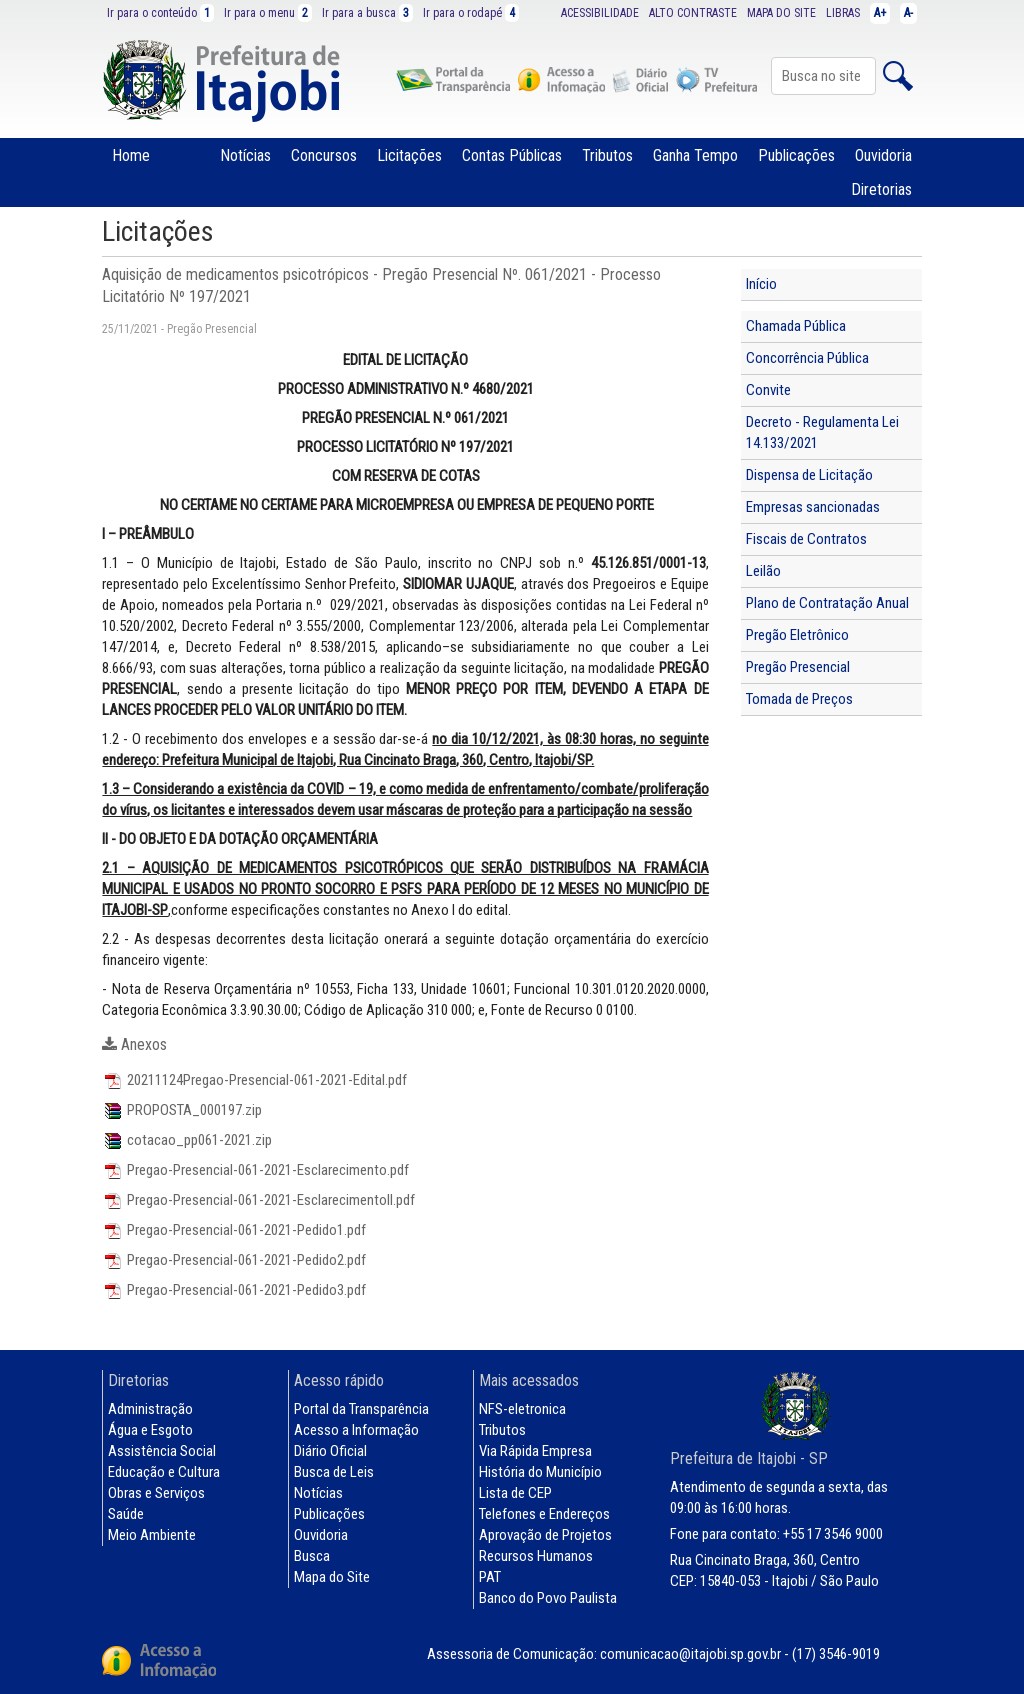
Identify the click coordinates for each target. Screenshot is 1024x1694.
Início (761, 284)
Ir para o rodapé (471, 13)
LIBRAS (843, 13)
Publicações (796, 155)
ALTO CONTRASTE (693, 13)
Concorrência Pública (807, 358)
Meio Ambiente (152, 1535)
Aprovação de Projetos (545, 1535)
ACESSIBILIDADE (600, 13)
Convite (768, 390)
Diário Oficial (330, 1451)
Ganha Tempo (695, 155)
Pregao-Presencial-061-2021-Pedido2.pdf (234, 1260)
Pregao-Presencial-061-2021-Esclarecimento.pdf (255, 1170)
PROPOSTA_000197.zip (182, 1110)
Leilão (763, 571)
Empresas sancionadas (813, 507)
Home (131, 155)
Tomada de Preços (799, 699)
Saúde (126, 1514)
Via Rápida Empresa (535, 1451)
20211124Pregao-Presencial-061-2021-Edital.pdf (254, 1080)
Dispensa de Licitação (809, 475)
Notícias (245, 155)
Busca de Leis (334, 1472)
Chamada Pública (796, 326)
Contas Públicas (512, 155)
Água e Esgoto (150, 1430)
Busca (312, 1556)
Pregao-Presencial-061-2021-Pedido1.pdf (234, 1230)
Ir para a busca (367, 13)
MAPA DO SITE (781, 13)
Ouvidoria (883, 155)
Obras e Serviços (156, 1493)
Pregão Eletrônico (797, 635)
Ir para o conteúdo (160, 13)
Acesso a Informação (356, 1430)
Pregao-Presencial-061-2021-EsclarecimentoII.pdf (258, 1200)
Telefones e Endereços (544, 1514)
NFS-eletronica (522, 1409)
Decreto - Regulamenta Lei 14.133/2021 (822, 432)
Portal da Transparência (361, 1409)
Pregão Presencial (798, 667)
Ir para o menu (268, 13)
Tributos (607, 155)
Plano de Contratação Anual (827, 603)
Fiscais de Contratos (806, 539)
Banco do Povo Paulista (548, 1598)
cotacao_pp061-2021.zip (187, 1140)
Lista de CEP (515, 1493)
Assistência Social (162, 1451)
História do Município (540, 1472)
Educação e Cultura (164, 1472)
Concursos (324, 155)
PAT (490, 1577)
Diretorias (881, 189)
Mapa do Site (332, 1577)
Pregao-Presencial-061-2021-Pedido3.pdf (234, 1290)
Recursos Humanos (536, 1556)
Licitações (409, 155)
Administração (150, 1409)
